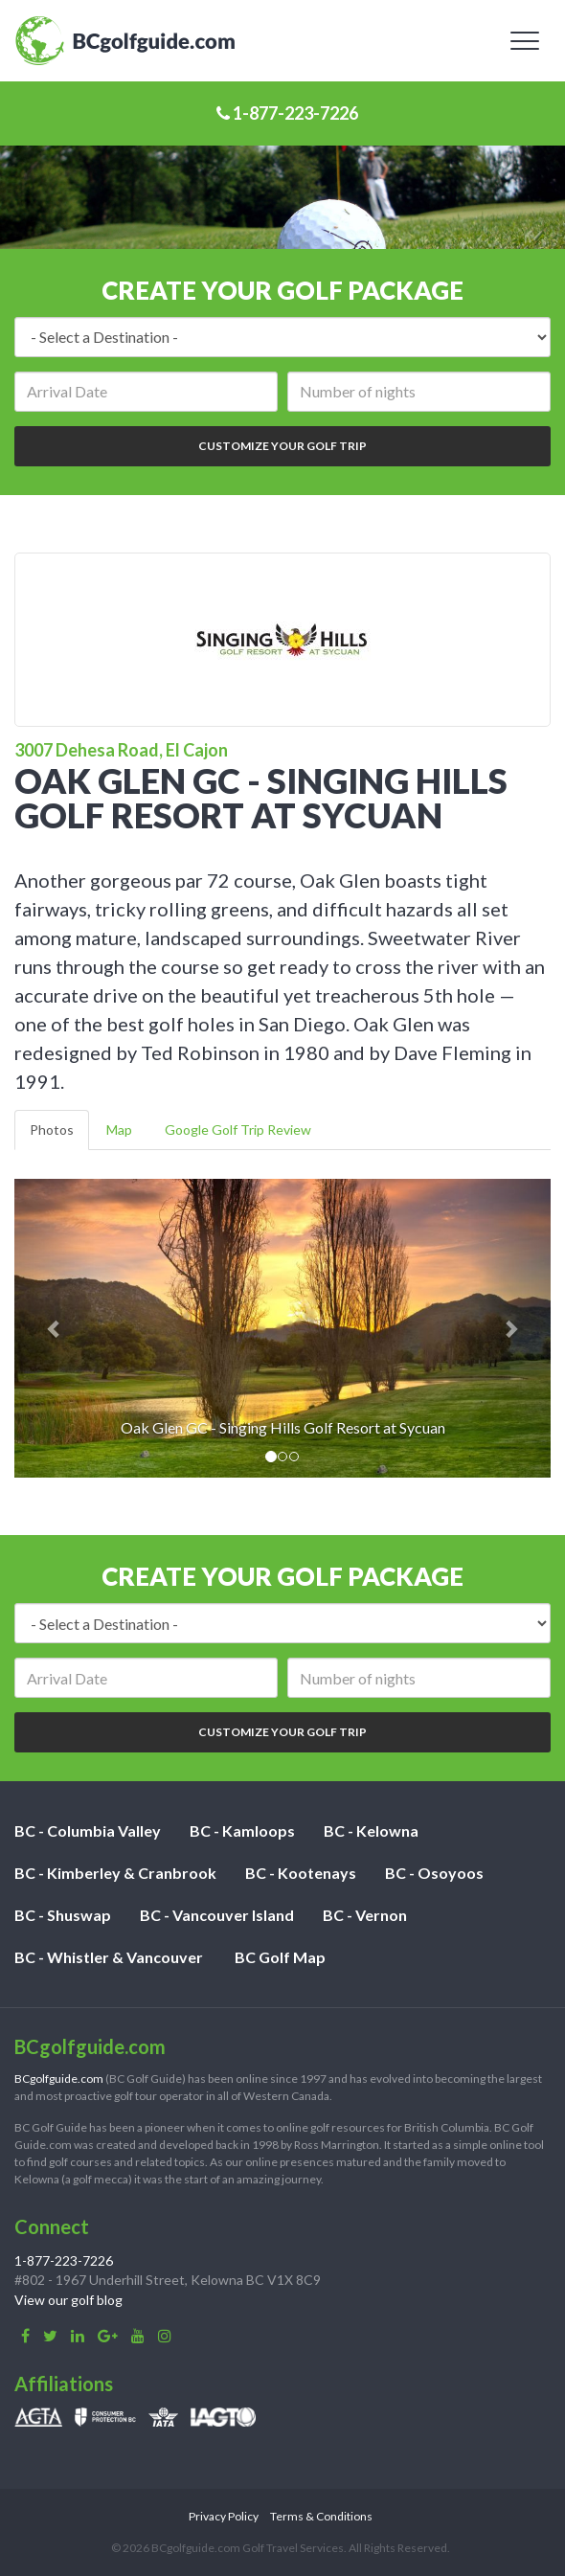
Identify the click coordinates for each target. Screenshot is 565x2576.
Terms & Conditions (321, 2516)
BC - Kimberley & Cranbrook (115, 1873)
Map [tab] (119, 1129)
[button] (54, 1329)
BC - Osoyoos (434, 1873)
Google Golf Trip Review (238, 1129)
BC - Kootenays (300, 1873)
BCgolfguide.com (58, 2078)
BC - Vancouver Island (217, 1915)
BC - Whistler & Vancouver (108, 1957)
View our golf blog (68, 2300)
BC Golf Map (280, 1957)
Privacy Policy (224, 2516)
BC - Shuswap (62, 1915)
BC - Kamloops (242, 1830)
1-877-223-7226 (287, 113)
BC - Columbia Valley (87, 1830)
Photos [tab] (52, 1129)
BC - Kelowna (371, 1830)
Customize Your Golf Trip (282, 446)
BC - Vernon (365, 1915)
